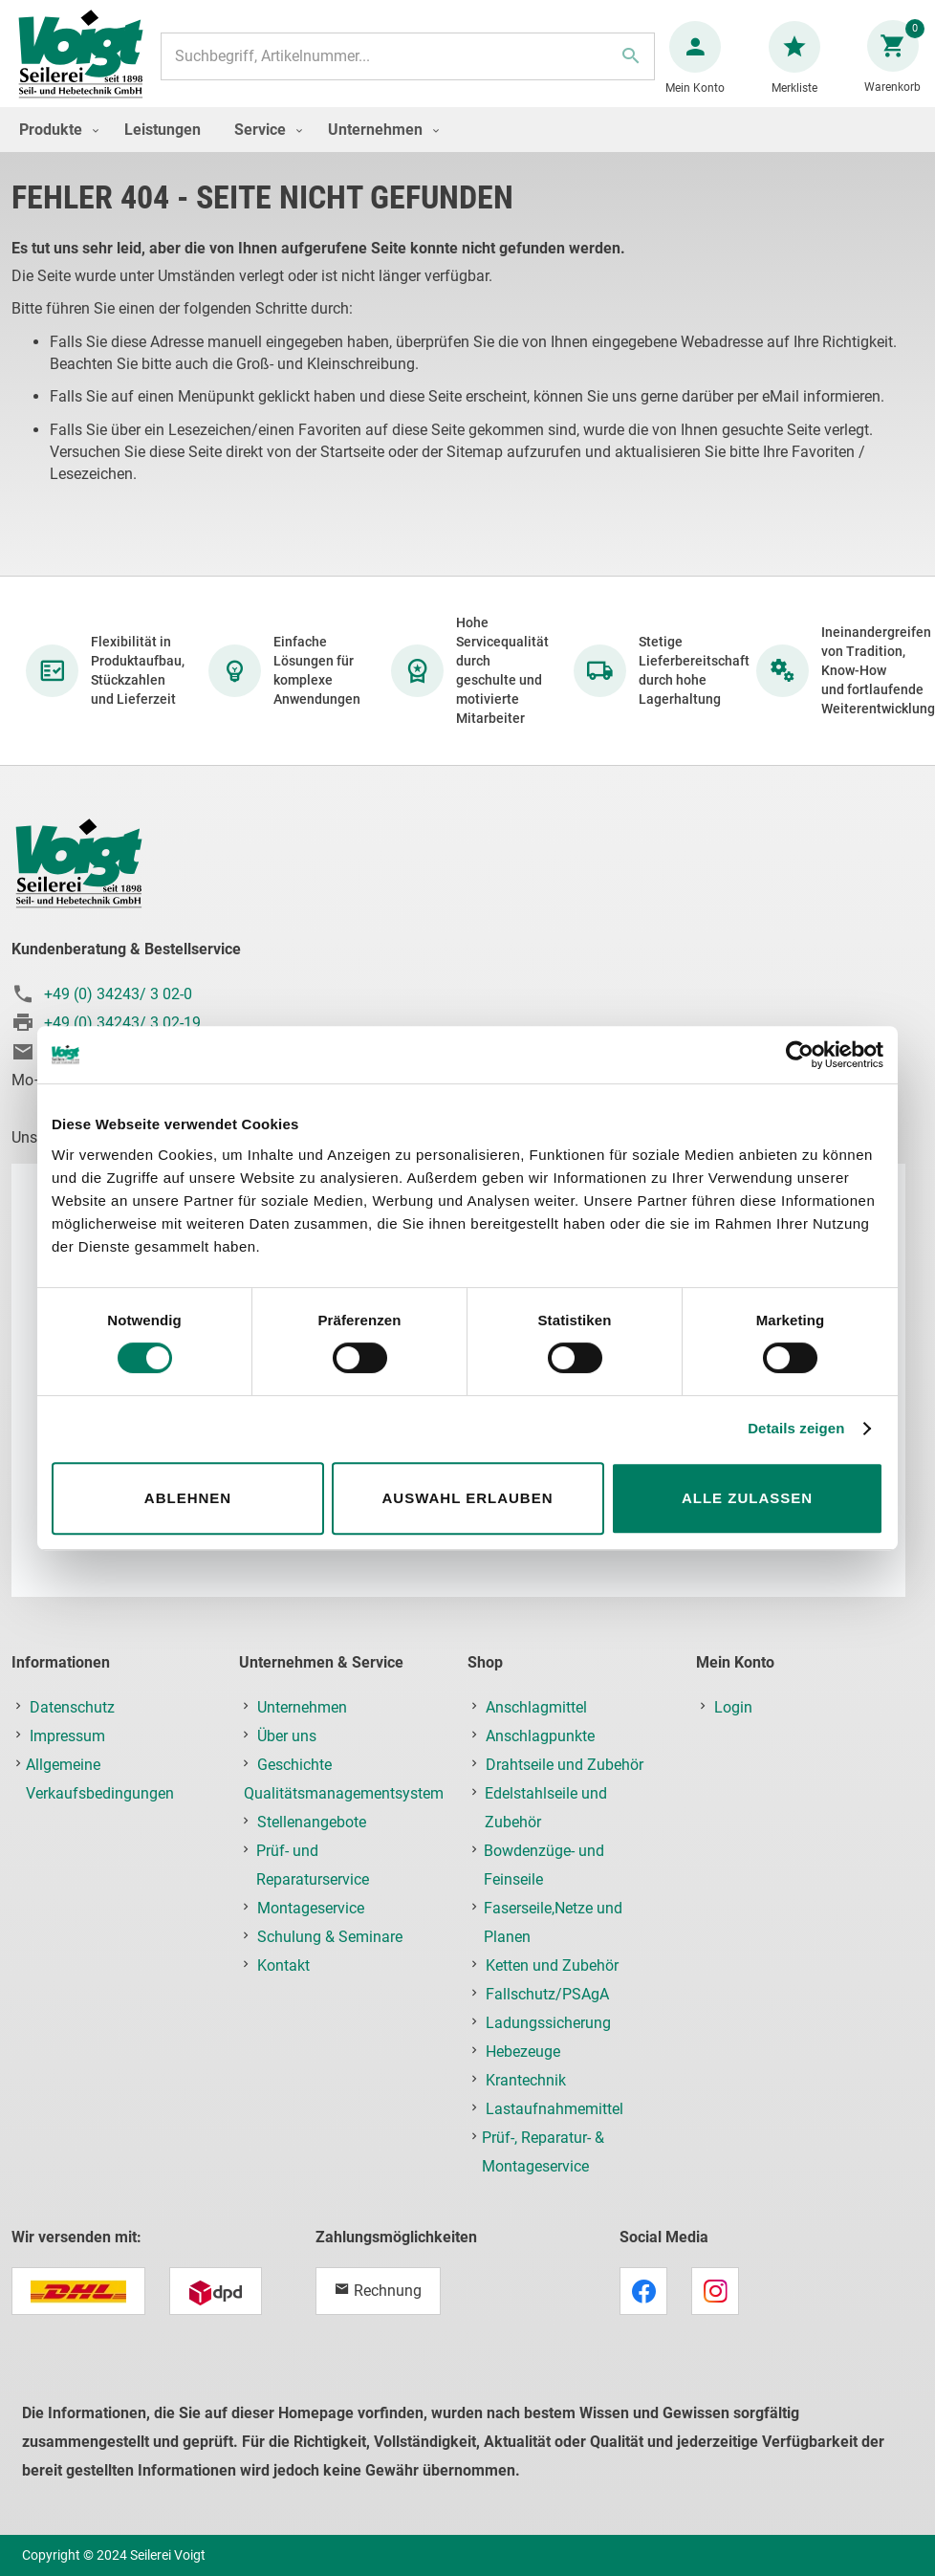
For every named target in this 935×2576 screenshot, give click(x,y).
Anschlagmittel (536, 1707)
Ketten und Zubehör (552, 1965)
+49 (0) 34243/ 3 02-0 (118, 994)
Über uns (286, 1736)
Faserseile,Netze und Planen (553, 1922)
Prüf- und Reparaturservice (312, 1865)
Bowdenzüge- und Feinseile (544, 1865)
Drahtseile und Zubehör (564, 1765)
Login (733, 1707)
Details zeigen (796, 1428)
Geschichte (294, 1765)
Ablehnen (187, 1498)
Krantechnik (526, 2080)
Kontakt (283, 1965)
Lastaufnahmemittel (554, 2109)
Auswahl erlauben (467, 1498)
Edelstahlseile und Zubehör (546, 1807)
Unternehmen (302, 1707)
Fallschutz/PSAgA (547, 1994)
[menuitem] (54, 148)
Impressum (67, 1736)
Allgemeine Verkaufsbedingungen (100, 1779)
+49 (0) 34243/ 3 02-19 (122, 1023)
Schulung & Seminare (329, 1937)
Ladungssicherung (548, 2023)
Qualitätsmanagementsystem (344, 1793)
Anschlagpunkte (540, 1736)
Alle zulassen (747, 1498)
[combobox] (407, 66)
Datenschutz (72, 1707)
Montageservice (310, 1908)
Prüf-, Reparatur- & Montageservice (543, 2151)
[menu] (467, 148)
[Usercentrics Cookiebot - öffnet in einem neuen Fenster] (799, 1054)
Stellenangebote (311, 1822)
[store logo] (88, 65)
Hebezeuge (523, 2051)
